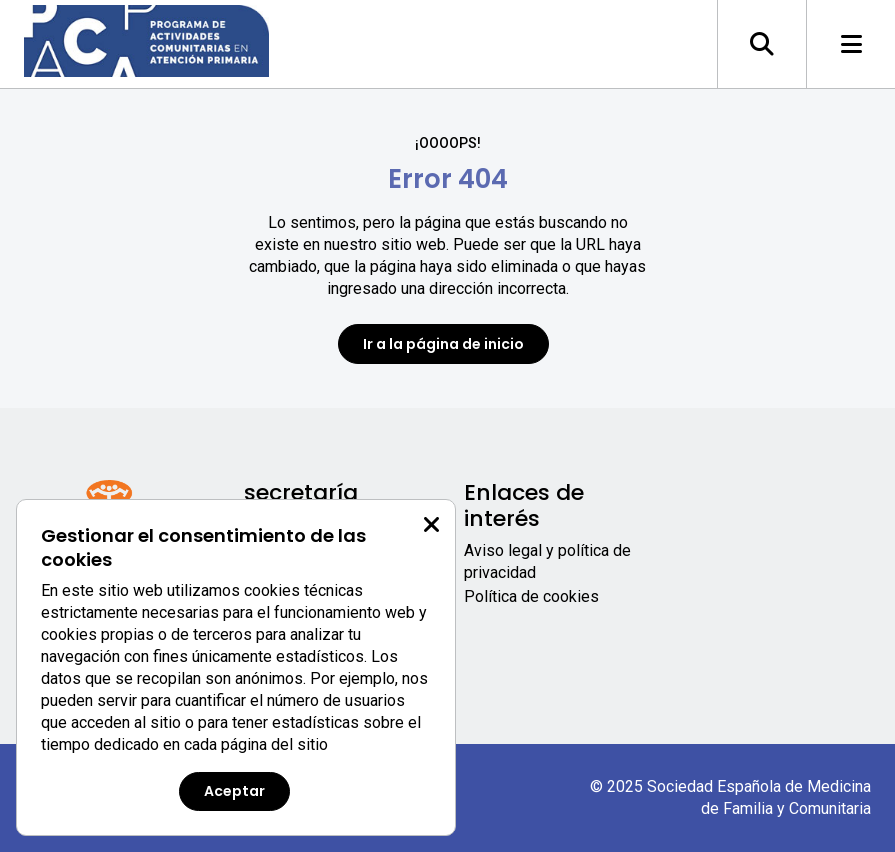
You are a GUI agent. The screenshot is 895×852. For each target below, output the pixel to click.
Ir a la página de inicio (443, 344)
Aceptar (234, 791)
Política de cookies (531, 596)
